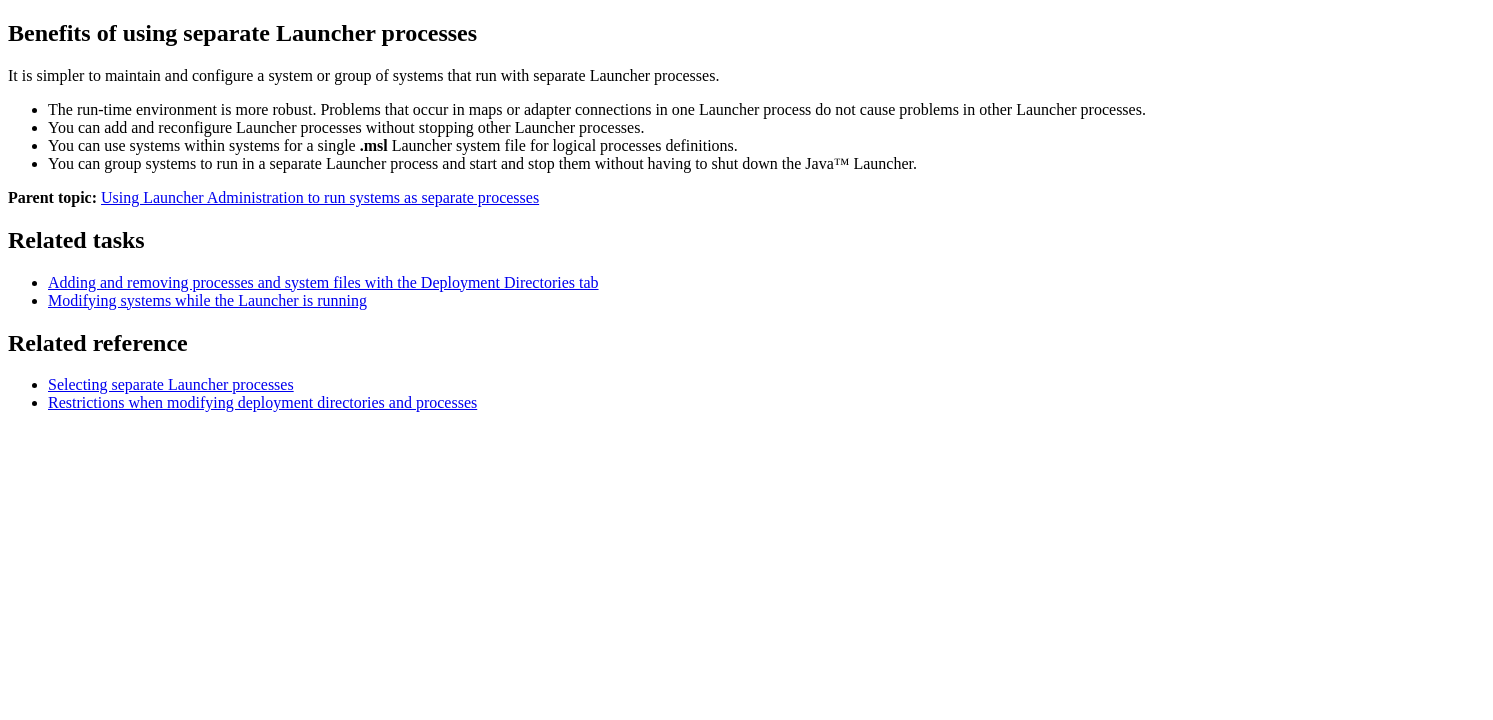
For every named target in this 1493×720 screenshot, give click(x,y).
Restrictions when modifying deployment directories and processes (262, 402)
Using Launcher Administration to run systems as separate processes (320, 197)
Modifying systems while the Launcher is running (207, 300)
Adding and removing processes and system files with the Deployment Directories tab (323, 282)
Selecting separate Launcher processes (171, 384)
